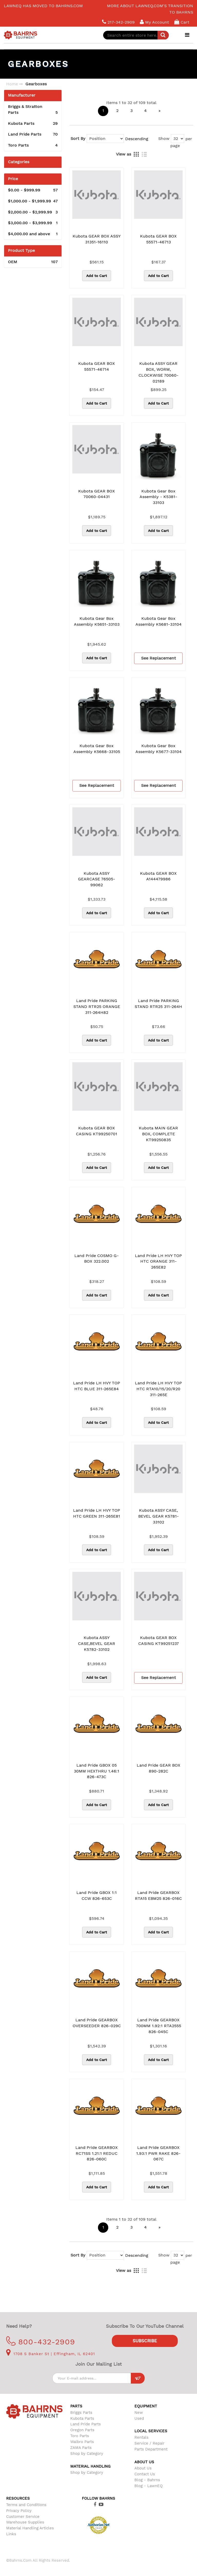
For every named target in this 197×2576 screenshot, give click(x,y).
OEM (33, 262)
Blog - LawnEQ (148, 2486)
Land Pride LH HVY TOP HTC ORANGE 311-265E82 (158, 1261)
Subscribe (145, 2340)
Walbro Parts (82, 2441)
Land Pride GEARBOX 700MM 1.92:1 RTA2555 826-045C (158, 2025)
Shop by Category (86, 2453)
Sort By (78, 138)
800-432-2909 (40, 2341)
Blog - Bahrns (147, 2480)
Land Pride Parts (33, 134)
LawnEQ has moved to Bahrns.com (43, 5)
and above (33, 234)
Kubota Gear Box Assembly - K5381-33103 (158, 497)
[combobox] (136, 35)
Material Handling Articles (30, 2528)
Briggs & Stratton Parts (33, 110)
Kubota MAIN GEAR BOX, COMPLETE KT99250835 (158, 1134)
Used (139, 2418)
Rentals (141, 2437)
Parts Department (151, 2449)
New (138, 2412)
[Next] (159, 111)
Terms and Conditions (26, 2504)
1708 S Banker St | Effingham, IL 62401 (50, 2354)
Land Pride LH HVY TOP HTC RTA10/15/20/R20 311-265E (158, 1388)
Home (12, 83)
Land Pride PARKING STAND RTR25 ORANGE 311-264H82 (96, 1006)
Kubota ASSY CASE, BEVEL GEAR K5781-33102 (158, 1516)
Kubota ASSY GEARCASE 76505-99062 (96, 879)
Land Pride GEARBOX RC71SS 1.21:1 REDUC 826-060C (96, 2153)
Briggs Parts (81, 2412)
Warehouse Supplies (25, 2522)
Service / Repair (149, 2443)
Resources (18, 2498)
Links (11, 2534)
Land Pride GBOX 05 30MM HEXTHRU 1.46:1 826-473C (96, 1771)
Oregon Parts (82, 2430)
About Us (143, 2468)
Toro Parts (33, 145)
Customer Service (23, 2516)
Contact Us (144, 2474)
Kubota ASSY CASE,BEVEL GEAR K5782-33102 (96, 1643)
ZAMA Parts (81, 2447)
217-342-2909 (118, 22)
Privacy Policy (19, 2510)
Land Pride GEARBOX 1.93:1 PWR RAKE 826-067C (158, 2153)
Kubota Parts (33, 124)
